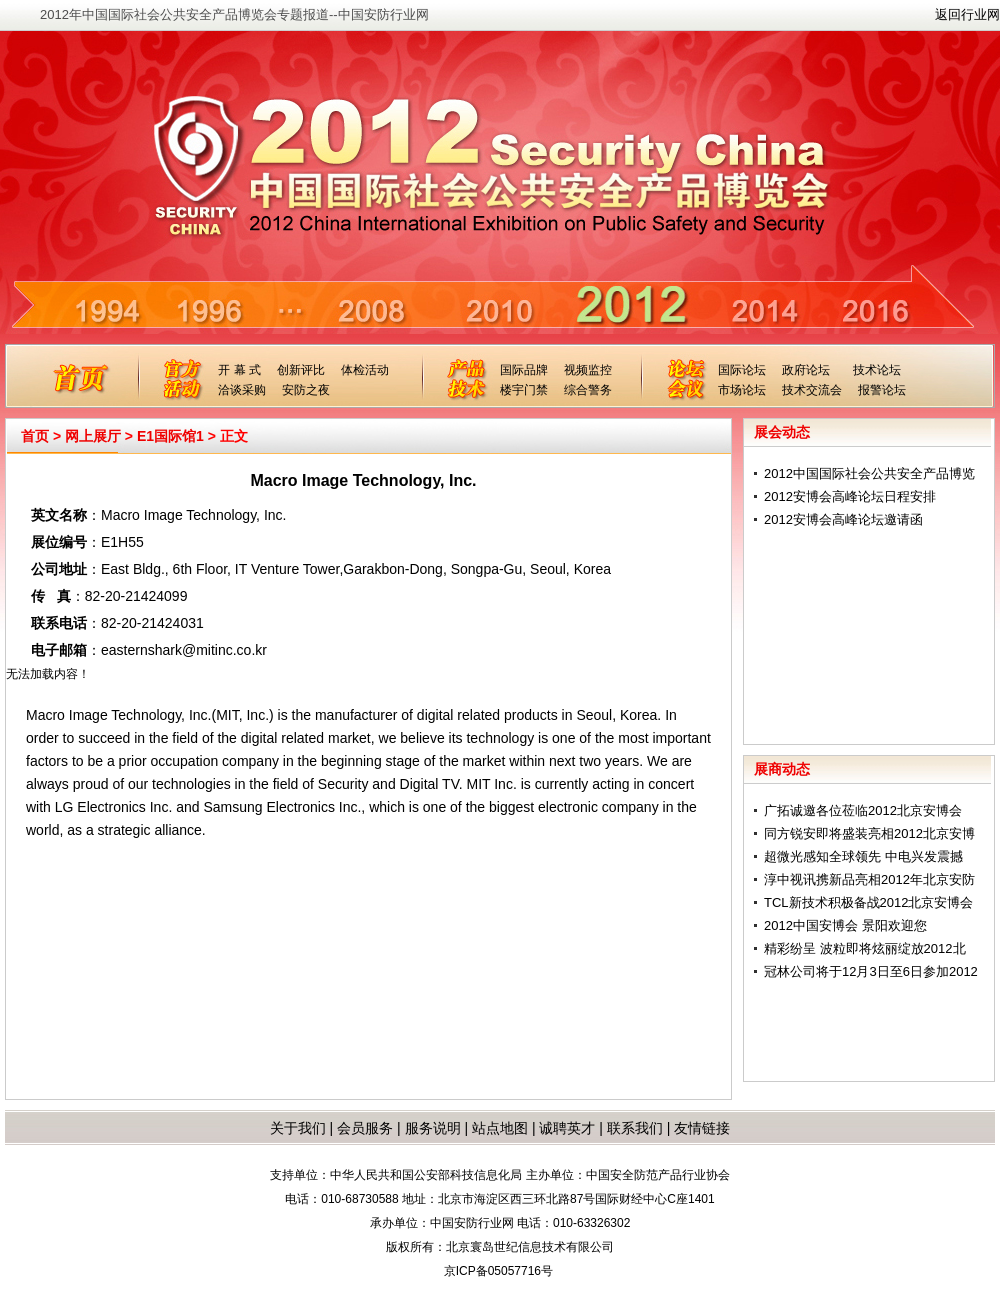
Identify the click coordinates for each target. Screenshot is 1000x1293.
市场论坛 (742, 390)
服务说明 (433, 1128)
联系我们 (635, 1128)
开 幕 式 (239, 370)
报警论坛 (882, 390)
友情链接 (702, 1128)
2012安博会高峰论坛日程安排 (850, 496)
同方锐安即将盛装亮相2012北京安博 (869, 833)
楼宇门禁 (524, 390)
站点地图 (498, 1128)
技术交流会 (812, 390)
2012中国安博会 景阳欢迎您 (845, 925)
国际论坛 (742, 370)
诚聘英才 (567, 1128)
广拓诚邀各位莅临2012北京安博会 (863, 810)
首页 (35, 436)
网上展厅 (93, 436)
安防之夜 (306, 390)
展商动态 (782, 769)
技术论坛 (877, 370)
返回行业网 (967, 14)
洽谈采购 (242, 390)
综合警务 (588, 390)
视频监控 (588, 370)
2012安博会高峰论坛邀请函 (843, 519)
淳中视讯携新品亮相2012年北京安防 (869, 879)
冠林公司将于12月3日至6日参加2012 (871, 971)
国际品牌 (524, 370)
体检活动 (365, 370)
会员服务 (365, 1128)
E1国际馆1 (170, 436)
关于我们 (298, 1128)
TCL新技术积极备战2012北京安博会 (868, 902)
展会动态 (782, 432)
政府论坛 (806, 370)
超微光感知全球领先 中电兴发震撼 (863, 856)
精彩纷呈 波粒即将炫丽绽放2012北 (865, 948)
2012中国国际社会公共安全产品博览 (869, 473)
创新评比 (301, 370)
